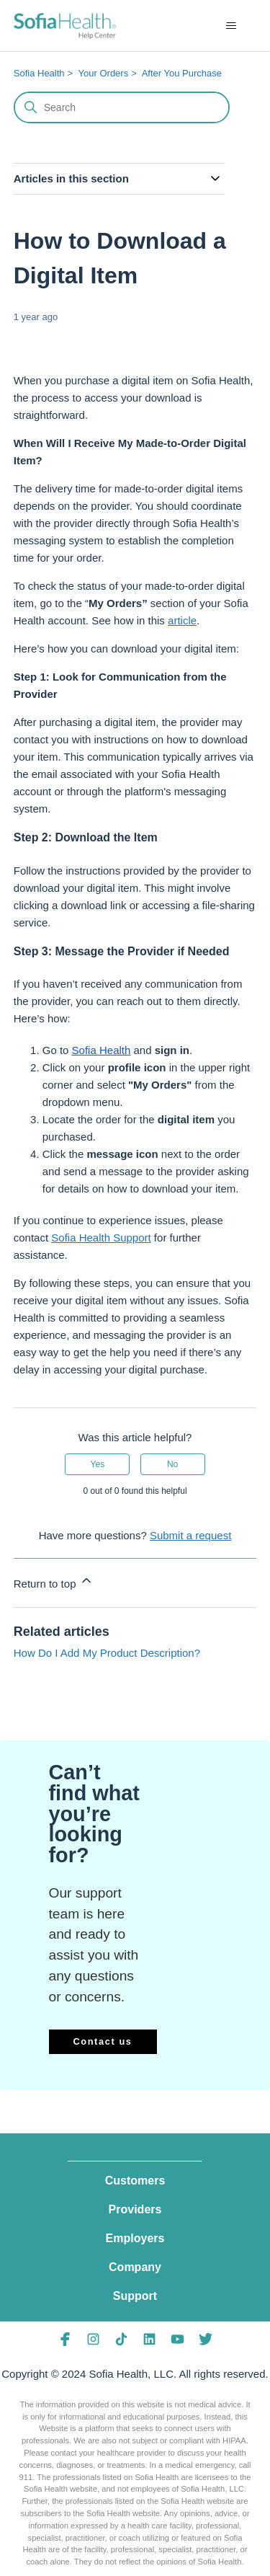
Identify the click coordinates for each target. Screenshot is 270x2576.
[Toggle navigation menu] (230, 25)
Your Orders (103, 73)
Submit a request (190, 1535)
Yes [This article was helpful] (98, 1464)
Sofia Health (39, 73)
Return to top (54, 1581)
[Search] (121, 107)
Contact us (102, 2041)
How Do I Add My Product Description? (107, 1653)
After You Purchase (182, 73)
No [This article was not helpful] (172, 1464)
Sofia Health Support (100, 1237)
